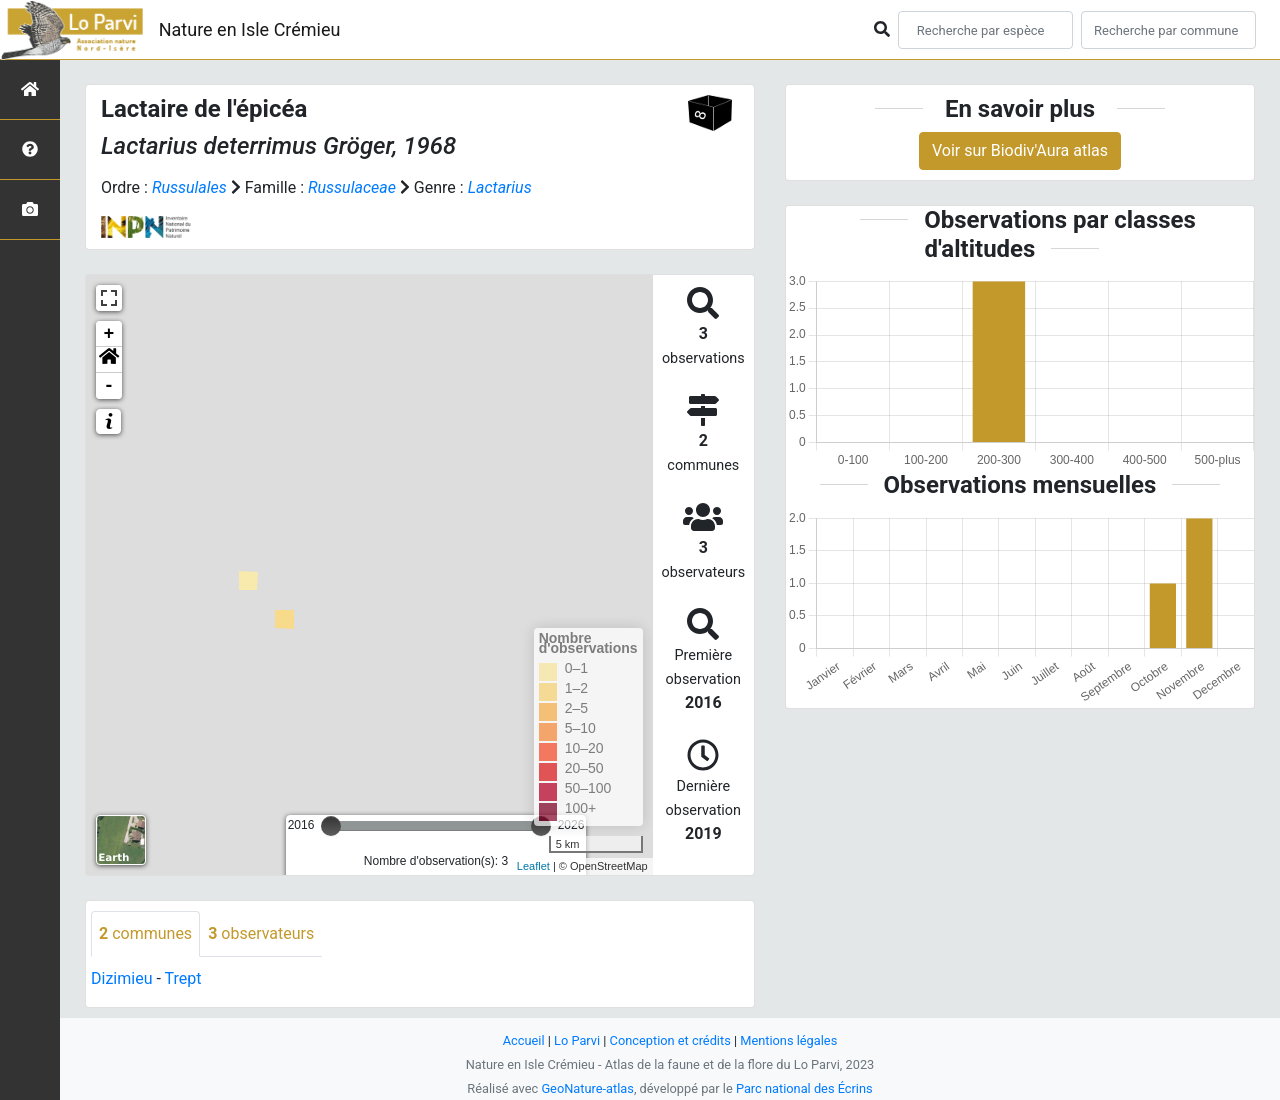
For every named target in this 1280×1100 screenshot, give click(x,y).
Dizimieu (121, 978)
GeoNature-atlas (587, 1088)
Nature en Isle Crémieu (250, 29)
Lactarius (500, 187)
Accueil (524, 1040)
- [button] (109, 386)
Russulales (189, 187)
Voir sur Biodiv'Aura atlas (1020, 150)
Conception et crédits (670, 1040)
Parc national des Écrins (804, 1088)
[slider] (331, 826)
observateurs (261, 933)
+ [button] (109, 334)
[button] (109, 360)
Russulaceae (352, 187)
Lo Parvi (577, 1040)
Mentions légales (788, 1040)
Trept (183, 978)
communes (145, 933)
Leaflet (533, 866)
